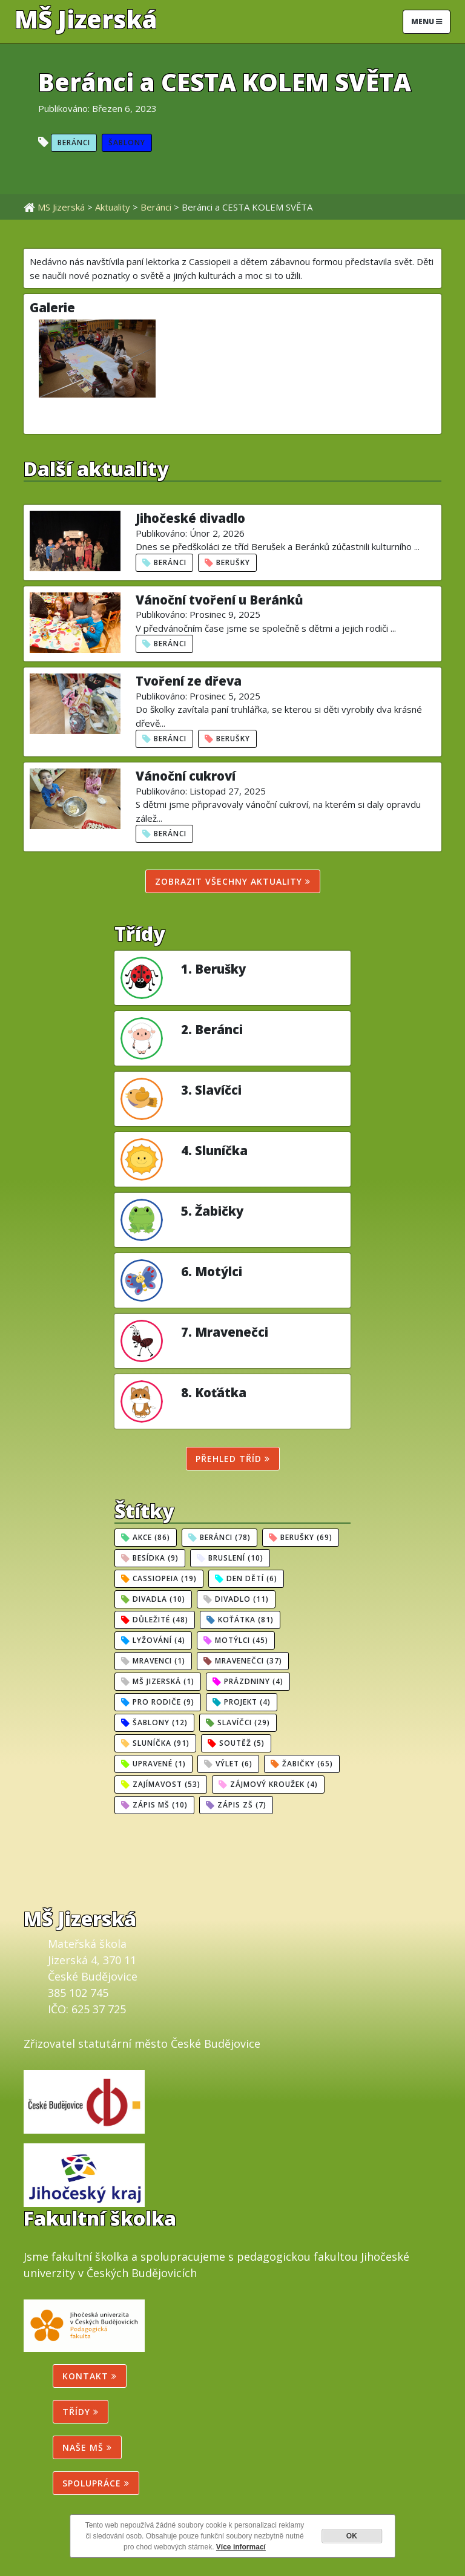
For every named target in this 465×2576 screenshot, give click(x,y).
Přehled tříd (233, 1458)
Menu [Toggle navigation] (426, 21)
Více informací (241, 2547)
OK (351, 2536)
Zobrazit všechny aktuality (233, 881)
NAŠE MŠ (87, 2447)
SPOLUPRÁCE (96, 2483)
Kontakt (89, 2376)
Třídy (80, 2411)
